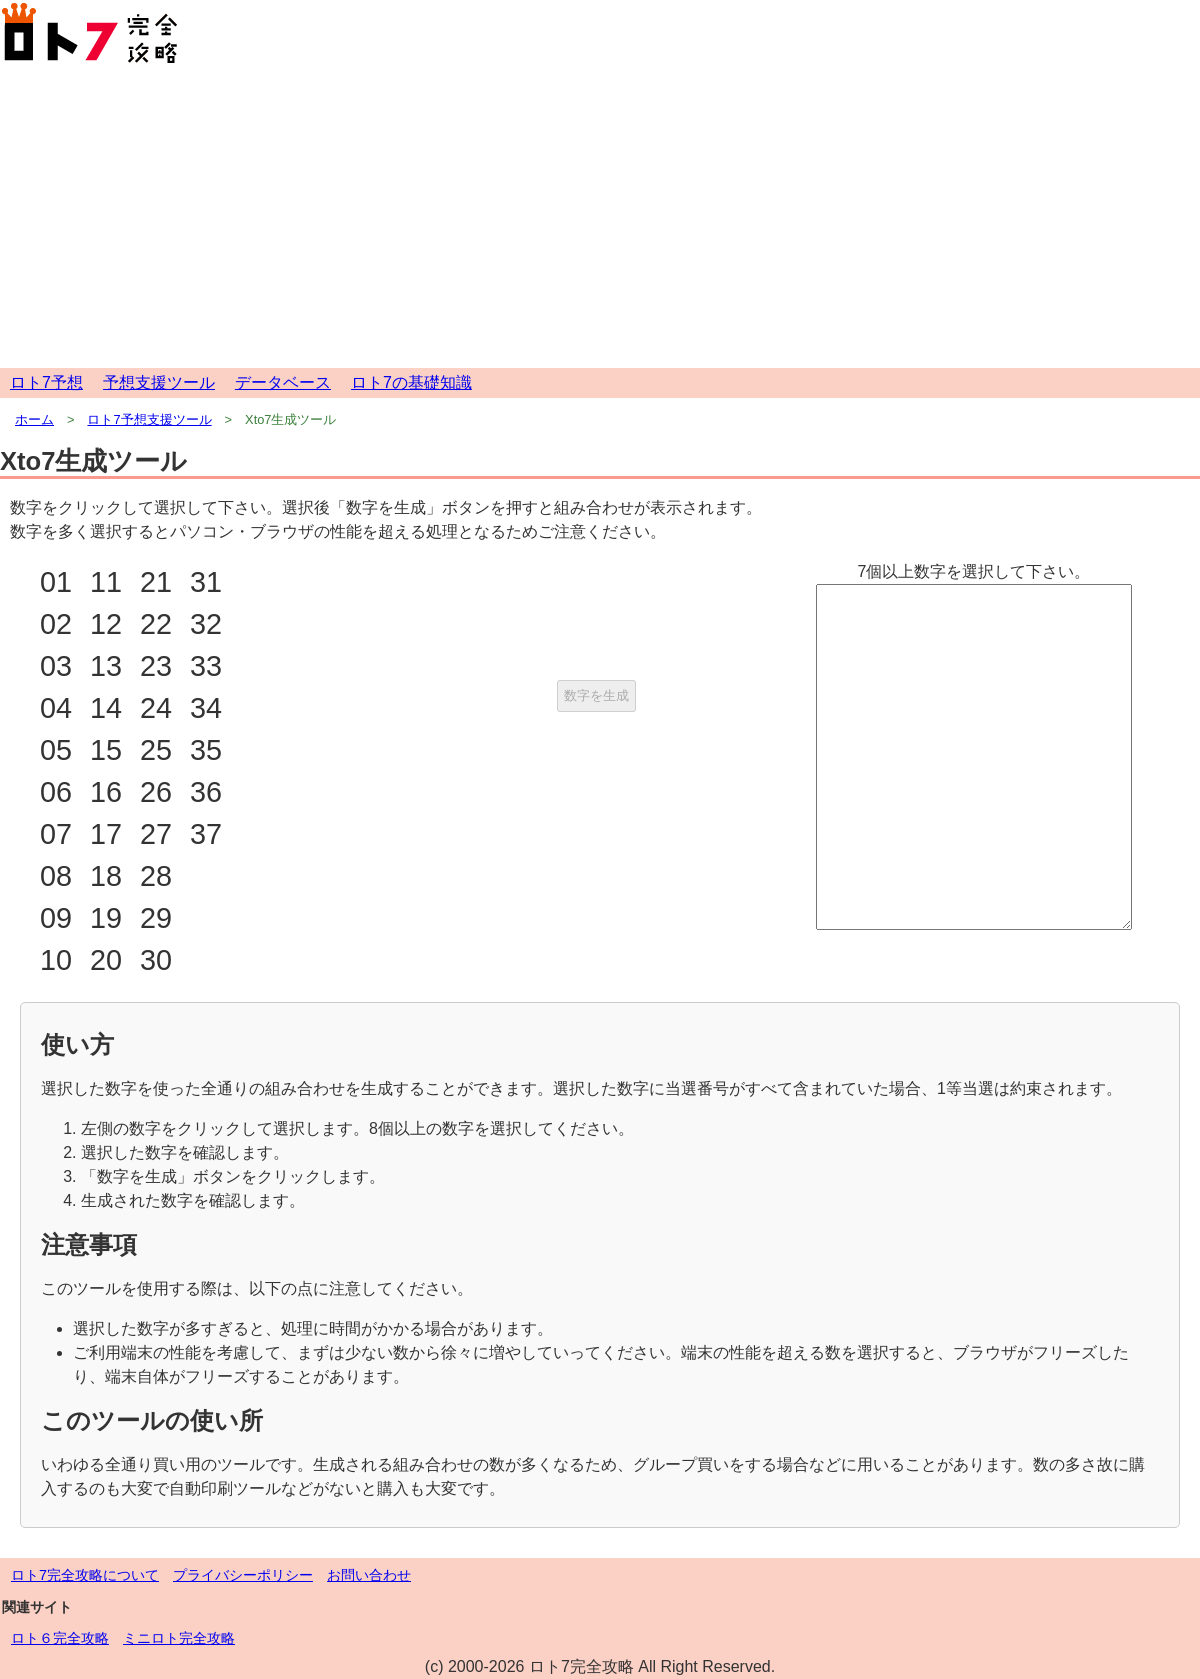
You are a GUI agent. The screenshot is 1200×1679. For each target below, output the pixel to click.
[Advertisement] (600, 218)
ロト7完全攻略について (85, 1575)
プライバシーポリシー (243, 1575)
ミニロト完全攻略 (179, 1638)
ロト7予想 (46, 382)
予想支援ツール (159, 382)
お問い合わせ (369, 1575)
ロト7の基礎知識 (411, 382)
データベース (283, 382)
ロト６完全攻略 (60, 1638)
